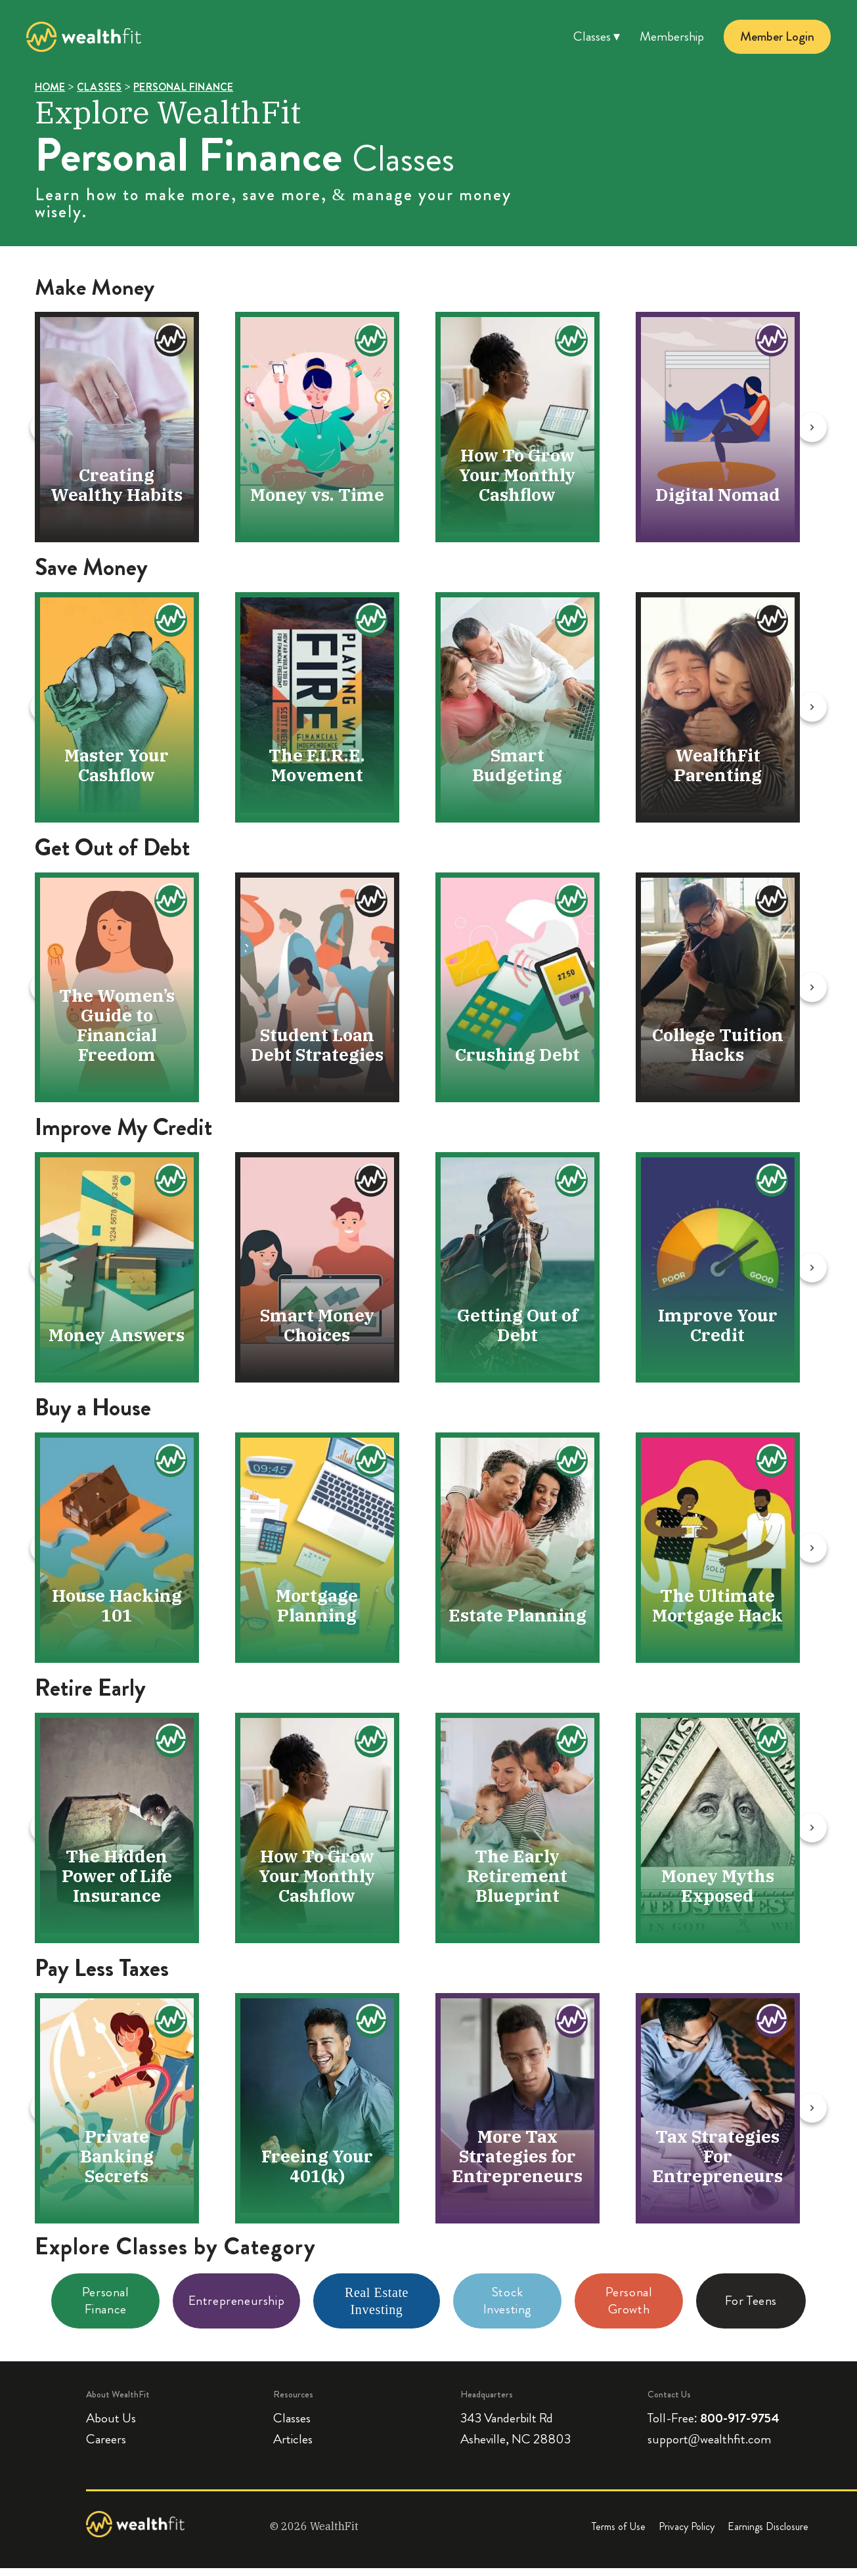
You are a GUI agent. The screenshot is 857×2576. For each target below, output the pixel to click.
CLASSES (99, 87)
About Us (111, 2426)
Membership (672, 37)
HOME (50, 87)
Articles (293, 2448)
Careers (106, 2448)
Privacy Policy (686, 2535)
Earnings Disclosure (768, 2535)
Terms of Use (619, 2535)
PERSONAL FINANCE (183, 87)
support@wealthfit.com (709, 2447)
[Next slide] (841, 427)
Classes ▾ (596, 37)
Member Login (777, 37)
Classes (292, 2426)
